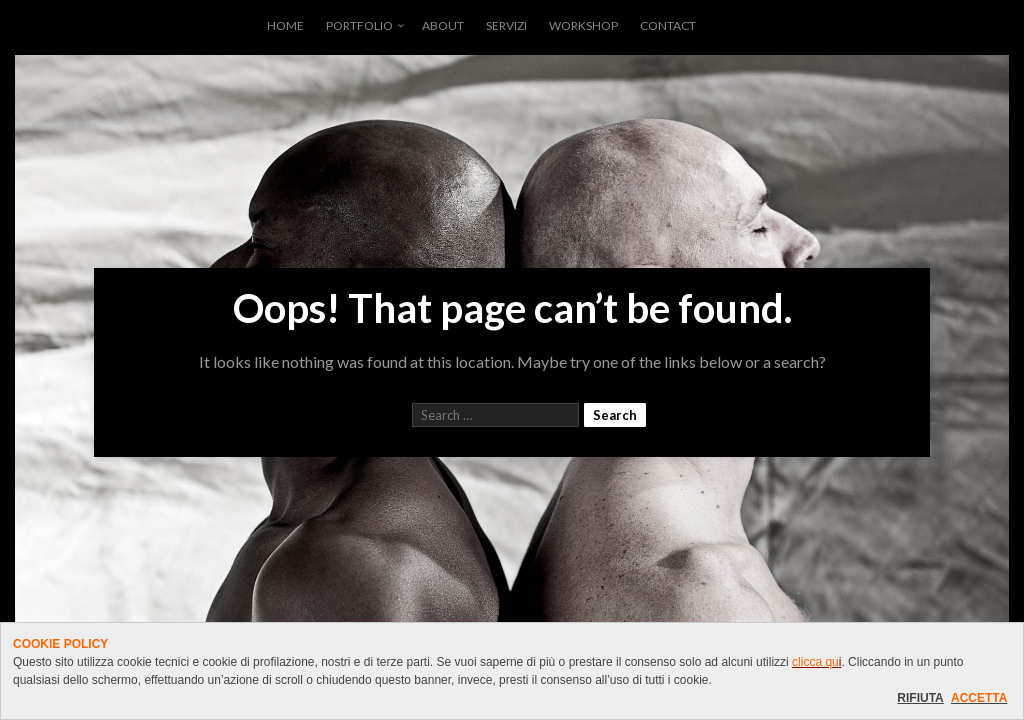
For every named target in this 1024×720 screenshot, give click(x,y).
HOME (285, 25)
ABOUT (443, 25)
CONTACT (668, 25)
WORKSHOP (583, 25)
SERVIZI (506, 25)
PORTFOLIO (359, 25)
